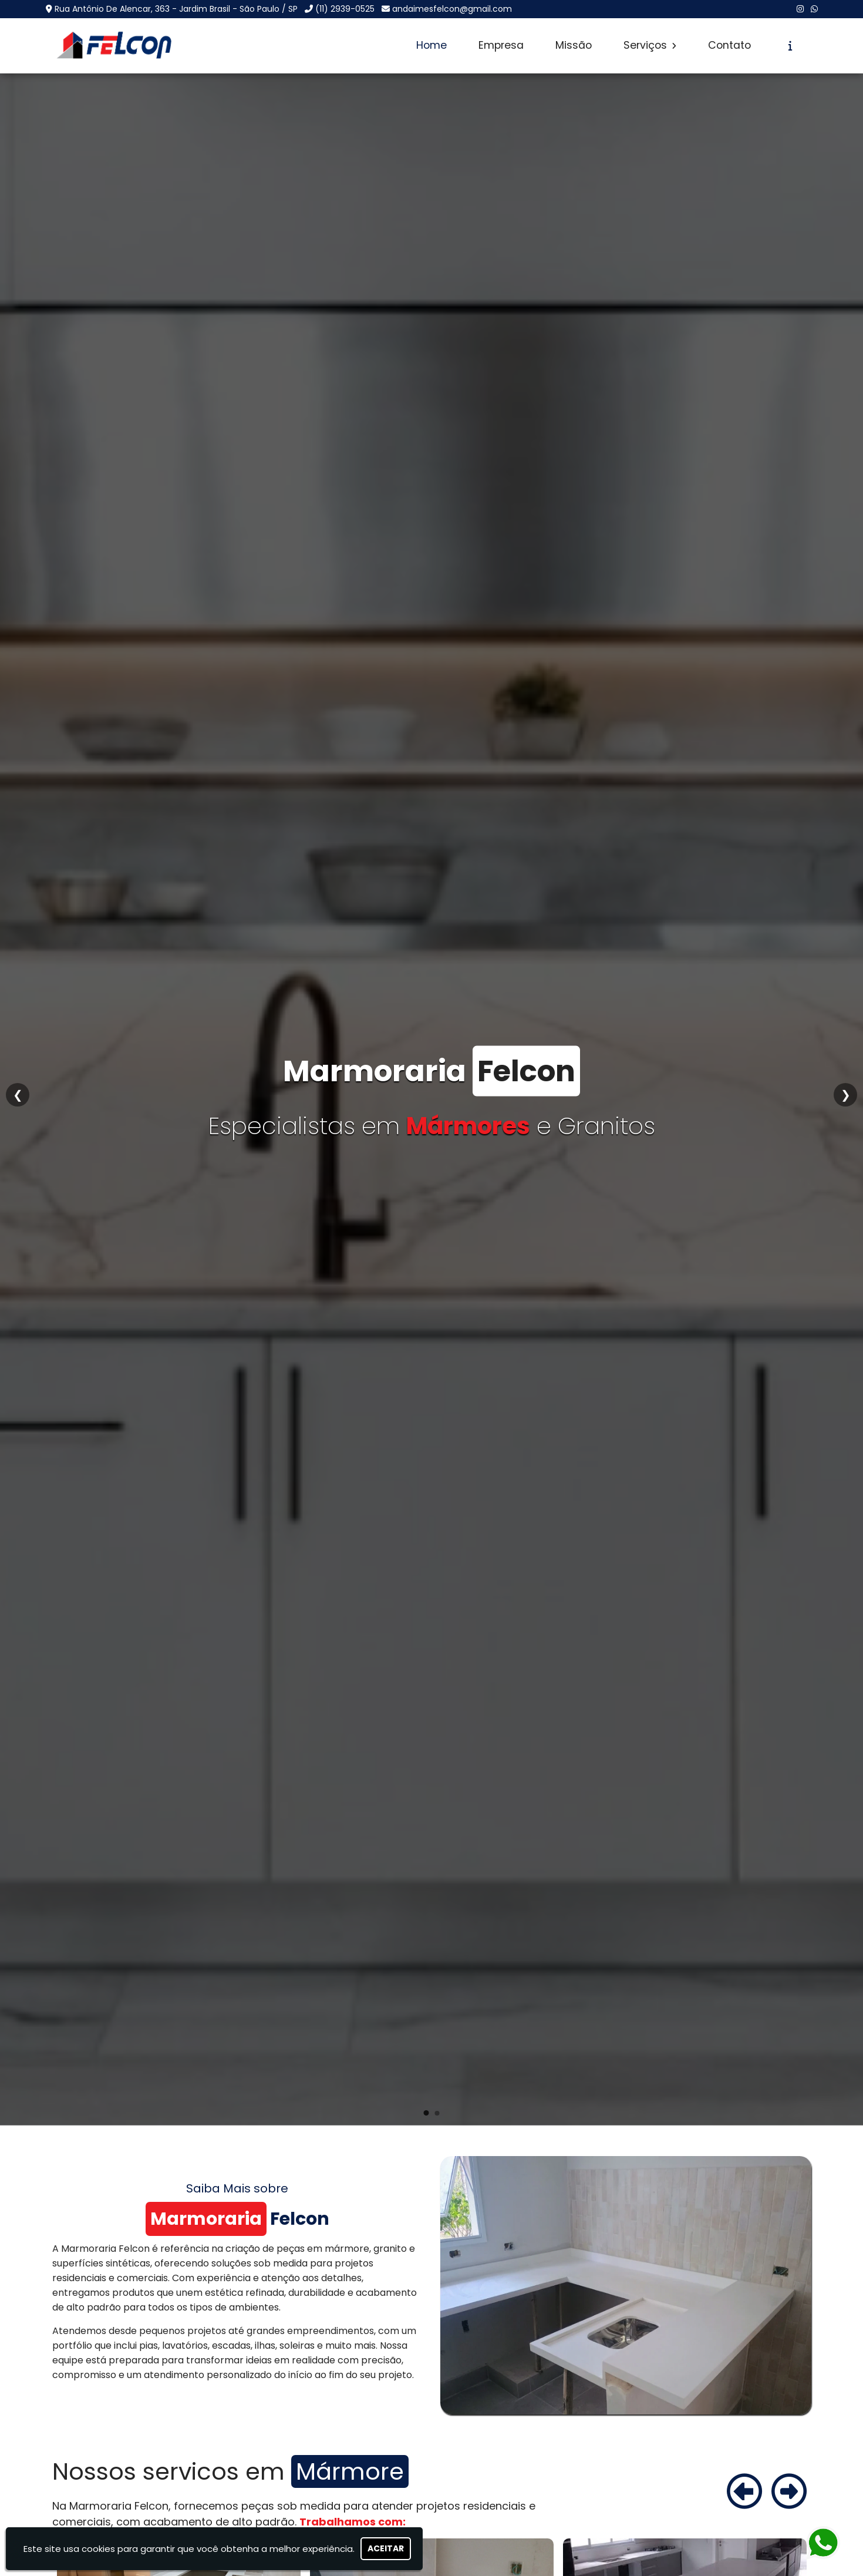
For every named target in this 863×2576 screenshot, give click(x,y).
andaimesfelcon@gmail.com (452, 9)
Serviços (649, 45)
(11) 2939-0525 (345, 9)
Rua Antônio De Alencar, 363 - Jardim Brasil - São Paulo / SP (176, 9)
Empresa (501, 45)
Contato (729, 45)
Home (431, 45)
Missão (573, 45)
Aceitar (386, 2548)
